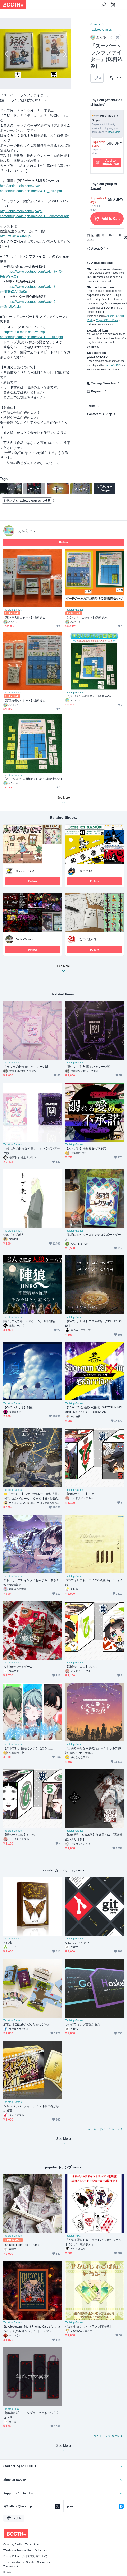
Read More (114, 132)
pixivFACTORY (113, 365)
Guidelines (41, 2550)
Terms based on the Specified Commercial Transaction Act (26, 2564)
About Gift (98, 248)
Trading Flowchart (103, 383)
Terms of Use (32, 2544)
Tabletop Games (101, 29)
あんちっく (27, 531)
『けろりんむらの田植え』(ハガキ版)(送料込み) (32, 778)
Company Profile (12, 2544)
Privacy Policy (11, 2556)
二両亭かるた (85, 870)
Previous (6, 54)
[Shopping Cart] (113, 4)
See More (64, 970)
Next (64, 54)
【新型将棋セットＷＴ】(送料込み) (24, 700)
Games (95, 24)
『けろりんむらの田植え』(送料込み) (88, 696)
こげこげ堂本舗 (86, 939)
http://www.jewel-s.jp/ (15, 236)
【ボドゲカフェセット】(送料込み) (86, 617)
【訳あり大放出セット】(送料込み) (24, 617)
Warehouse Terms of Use (17, 2550)
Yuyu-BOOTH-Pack (107, 320)
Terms (91, 406)
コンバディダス (25, 870)
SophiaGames (24, 939)
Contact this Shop (99, 414)
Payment (97, 391)
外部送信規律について (34, 2556)
